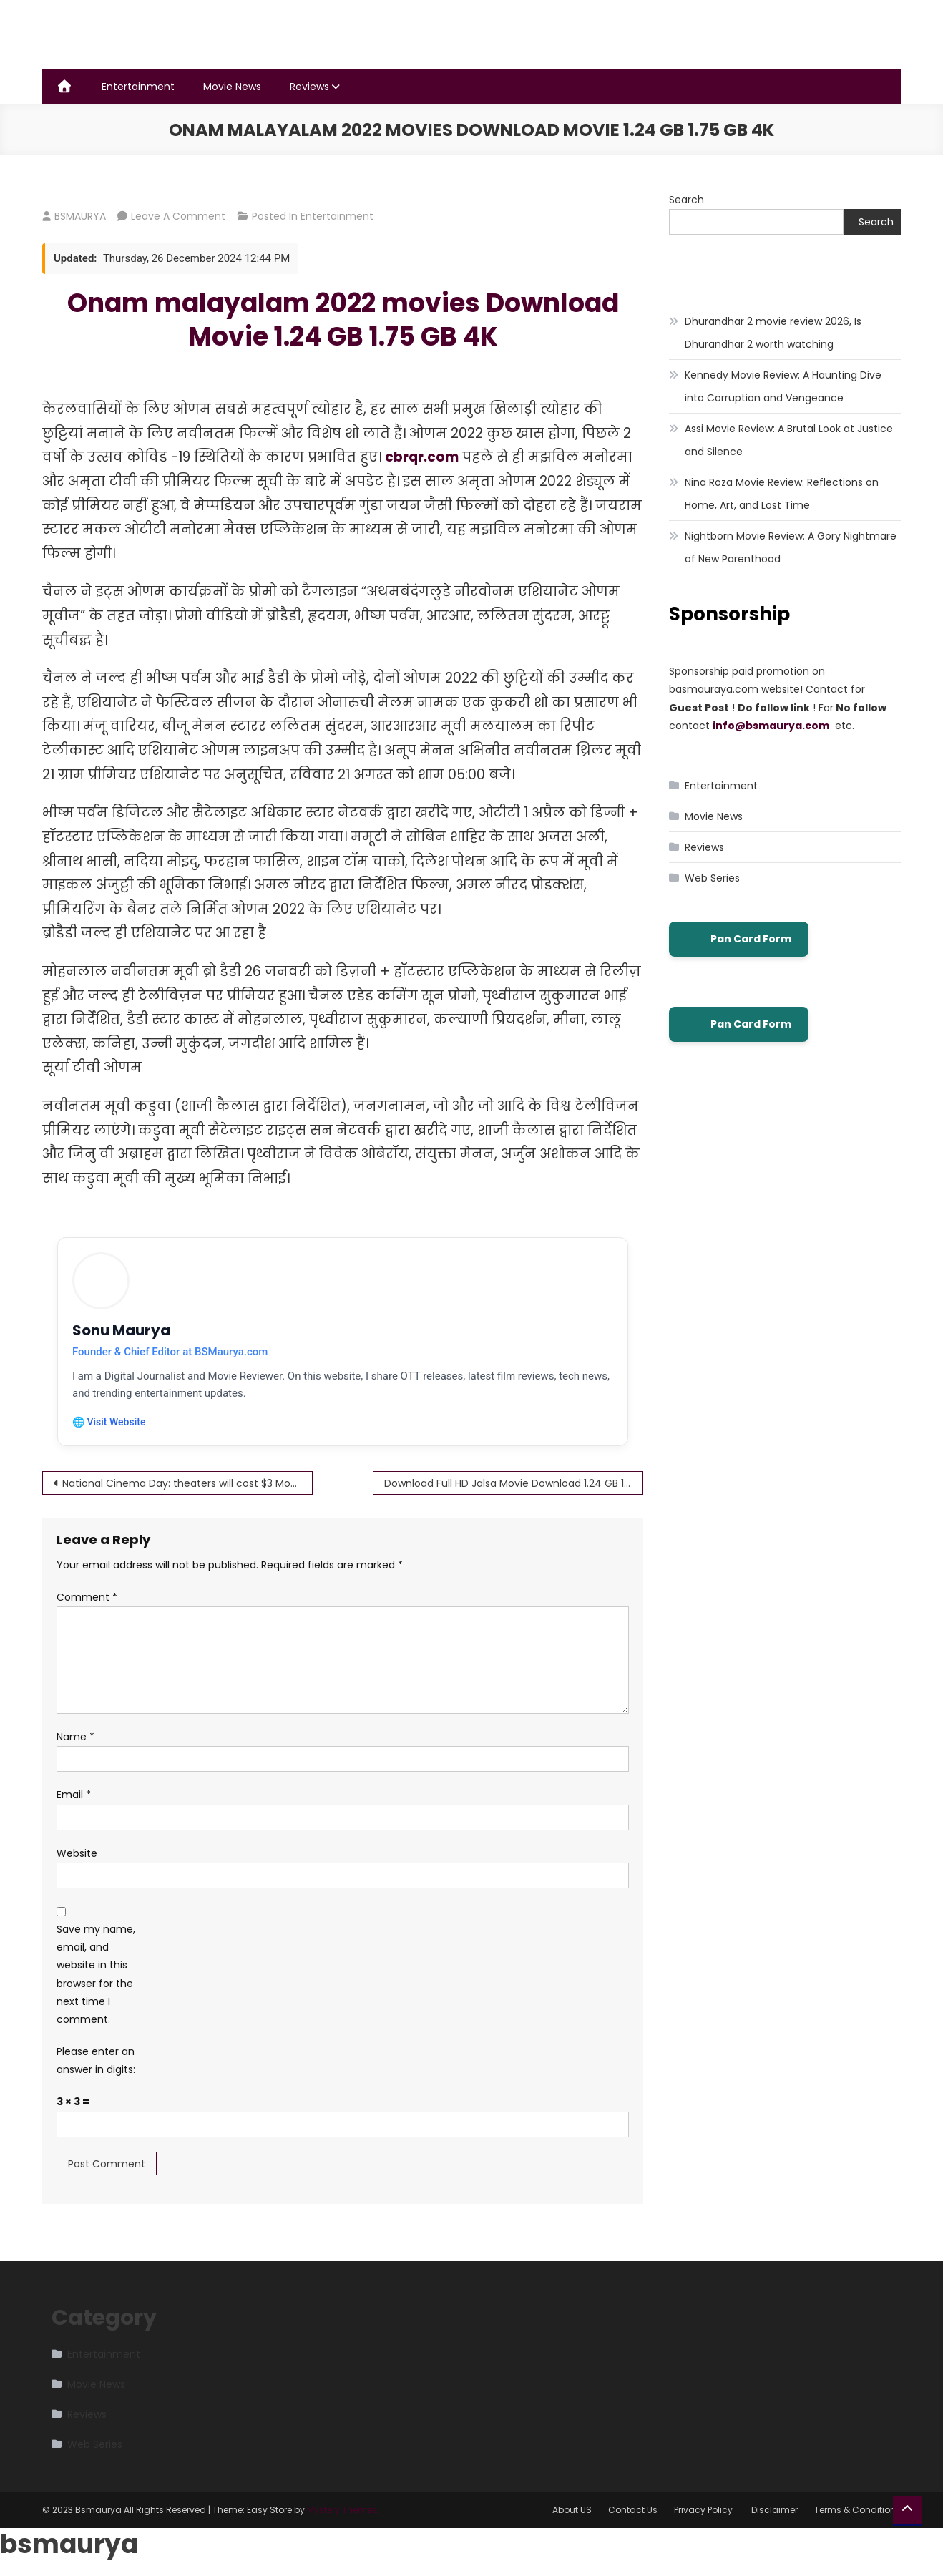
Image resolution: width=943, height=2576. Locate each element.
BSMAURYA (80, 216)
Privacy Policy (704, 2510)
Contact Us (633, 2510)
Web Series (712, 878)
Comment (87, 1597)
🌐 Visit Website (108, 1422)
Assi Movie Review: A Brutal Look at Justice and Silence (789, 440)
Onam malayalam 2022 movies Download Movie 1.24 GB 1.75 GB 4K (343, 320)
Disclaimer (774, 2510)
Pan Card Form (738, 939)
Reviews (309, 86)
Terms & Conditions (857, 2510)
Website (77, 1853)
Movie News (232, 86)
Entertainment (138, 86)
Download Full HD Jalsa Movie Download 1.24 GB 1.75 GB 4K (513, 1483)
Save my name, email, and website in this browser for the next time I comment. (96, 1974)
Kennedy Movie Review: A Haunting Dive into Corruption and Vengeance (783, 386)
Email (74, 1794)
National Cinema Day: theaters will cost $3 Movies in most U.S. (187, 1483)
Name (75, 1736)
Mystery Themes (342, 2510)
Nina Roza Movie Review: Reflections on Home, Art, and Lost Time (782, 493)
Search (686, 199)
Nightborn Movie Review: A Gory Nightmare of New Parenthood (790, 547)
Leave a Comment (178, 216)
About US (572, 2510)
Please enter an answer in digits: (96, 2060)
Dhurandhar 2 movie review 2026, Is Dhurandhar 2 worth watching (773, 332)
